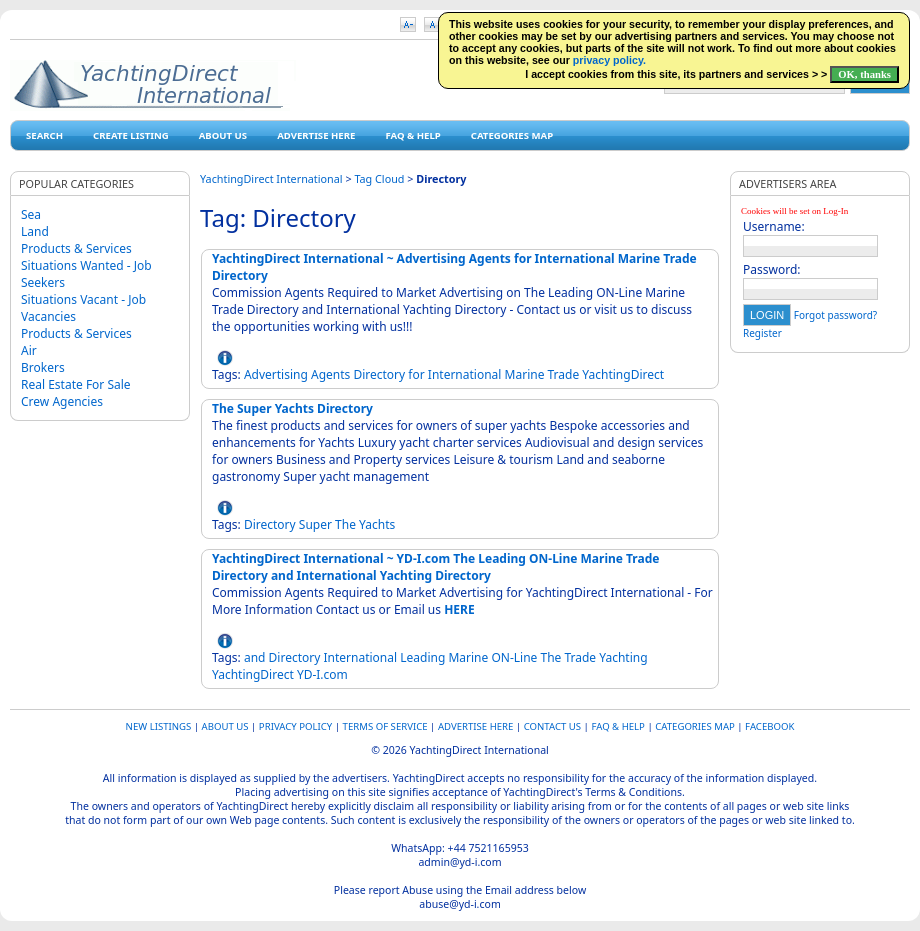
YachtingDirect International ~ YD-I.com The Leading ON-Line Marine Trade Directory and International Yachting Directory (435, 567)
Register (762, 333)
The (345, 524)
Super (315, 524)
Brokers (43, 367)
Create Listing (131, 135)
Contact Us (552, 726)
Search (44, 135)
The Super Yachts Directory (292, 408)
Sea (31, 214)
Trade (564, 374)
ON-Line (514, 657)
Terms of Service (385, 726)
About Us (223, 135)
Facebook (769, 726)
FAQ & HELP (412, 135)
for (416, 374)
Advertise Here (316, 135)
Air (29, 350)
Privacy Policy (295, 726)
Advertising (276, 374)
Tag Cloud (379, 178)
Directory (379, 374)
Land (35, 231)
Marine (525, 374)
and (255, 657)
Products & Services (76, 248)
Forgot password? (835, 315)
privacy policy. (609, 60)
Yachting (623, 657)
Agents (330, 374)
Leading (422, 657)
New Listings (159, 726)
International (465, 374)
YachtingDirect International (271, 178)
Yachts (377, 524)
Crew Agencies (62, 401)
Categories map (512, 135)
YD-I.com (322, 674)
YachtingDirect (623, 374)
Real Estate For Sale (76, 384)
